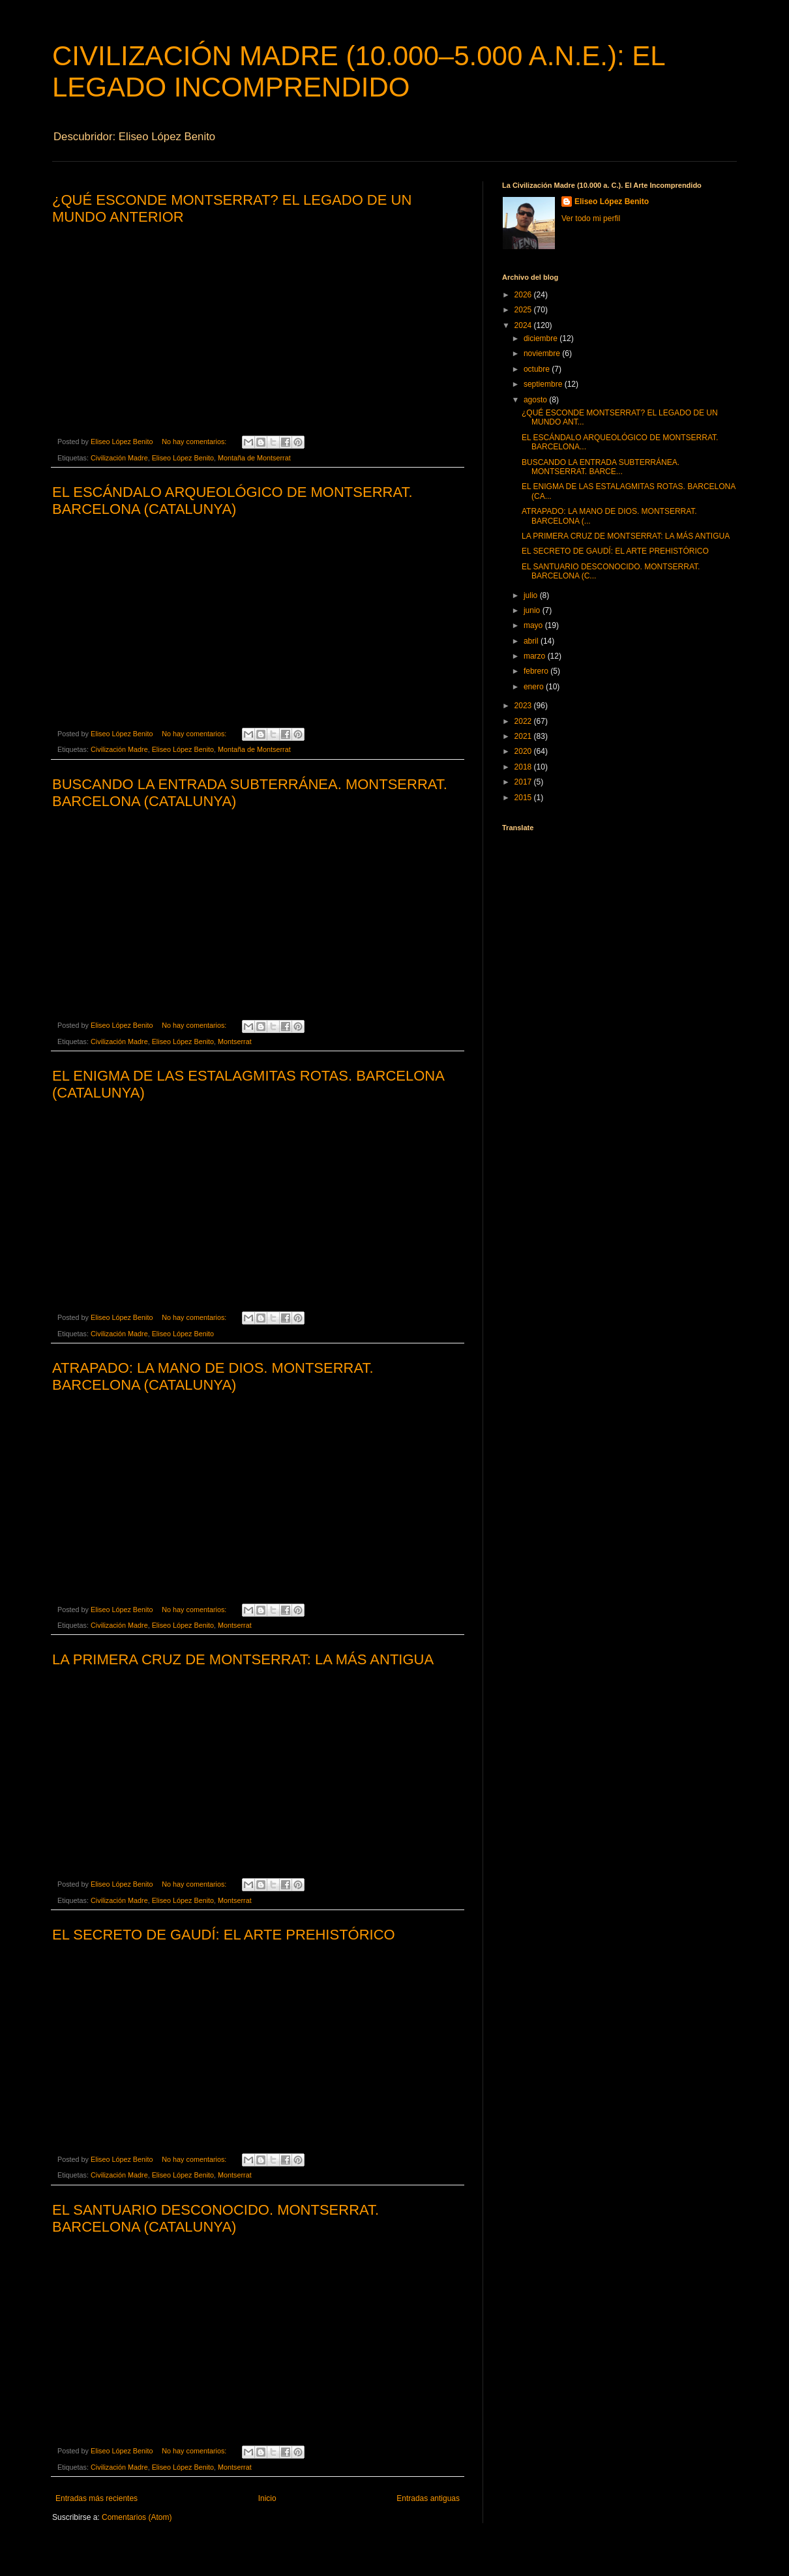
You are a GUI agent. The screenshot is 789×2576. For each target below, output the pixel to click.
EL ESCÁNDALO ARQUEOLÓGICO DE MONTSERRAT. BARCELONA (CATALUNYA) (232, 500)
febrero (537, 671)
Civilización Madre (119, 458)
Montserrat (235, 1041)
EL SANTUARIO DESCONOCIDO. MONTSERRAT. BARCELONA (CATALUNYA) (215, 2218)
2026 (524, 294)
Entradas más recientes (96, 2498)
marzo (536, 656)
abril (532, 641)
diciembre (541, 338)
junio (533, 610)
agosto (536, 399)
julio (532, 595)
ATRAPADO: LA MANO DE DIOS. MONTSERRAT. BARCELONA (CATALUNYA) (213, 1376)
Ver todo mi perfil (590, 218)
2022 (524, 721)
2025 (524, 309)
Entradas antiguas (428, 2498)
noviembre (543, 353)
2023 (524, 705)
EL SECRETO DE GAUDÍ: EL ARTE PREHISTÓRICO (223, 1934)
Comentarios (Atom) (136, 2517)
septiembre (544, 384)
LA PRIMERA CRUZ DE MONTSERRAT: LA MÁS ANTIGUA (243, 1659)
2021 (524, 736)
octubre (538, 369)
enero (535, 686)
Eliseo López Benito (183, 458)
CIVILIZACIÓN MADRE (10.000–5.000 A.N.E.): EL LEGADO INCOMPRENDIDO (358, 71)
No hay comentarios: (195, 441)
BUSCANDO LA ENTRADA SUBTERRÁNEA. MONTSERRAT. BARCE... (600, 467)
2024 (524, 325)
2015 (524, 797)
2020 (524, 751)
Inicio (267, 2498)
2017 (524, 781)
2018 (524, 766)
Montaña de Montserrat (254, 458)
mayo (534, 625)
